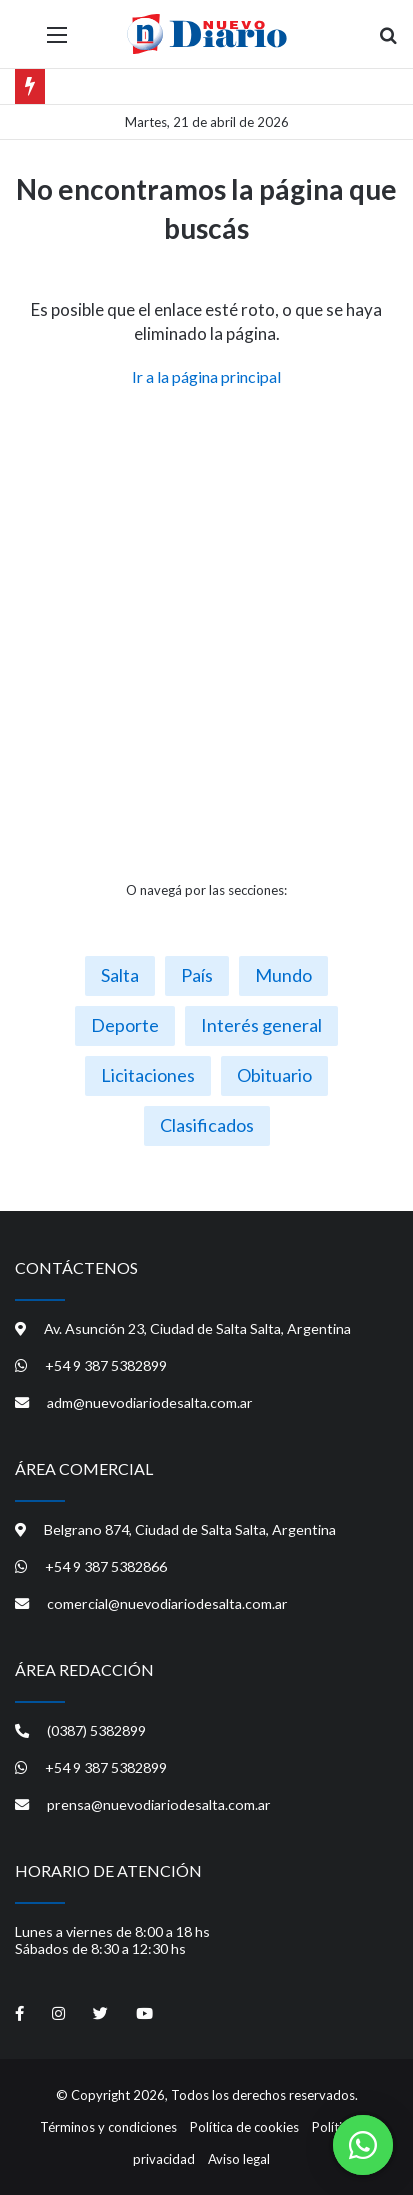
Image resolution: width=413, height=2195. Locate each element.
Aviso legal (239, 2159)
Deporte (125, 1025)
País (197, 975)
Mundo (283, 975)
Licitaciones (148, 1075)
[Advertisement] (206, 634)
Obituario (274, 1075)
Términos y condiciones (108, 2127)
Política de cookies (244, 2127)
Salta (120, 975)
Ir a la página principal (206, 376)
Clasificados (207, 1125)
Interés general (261, 1025)
